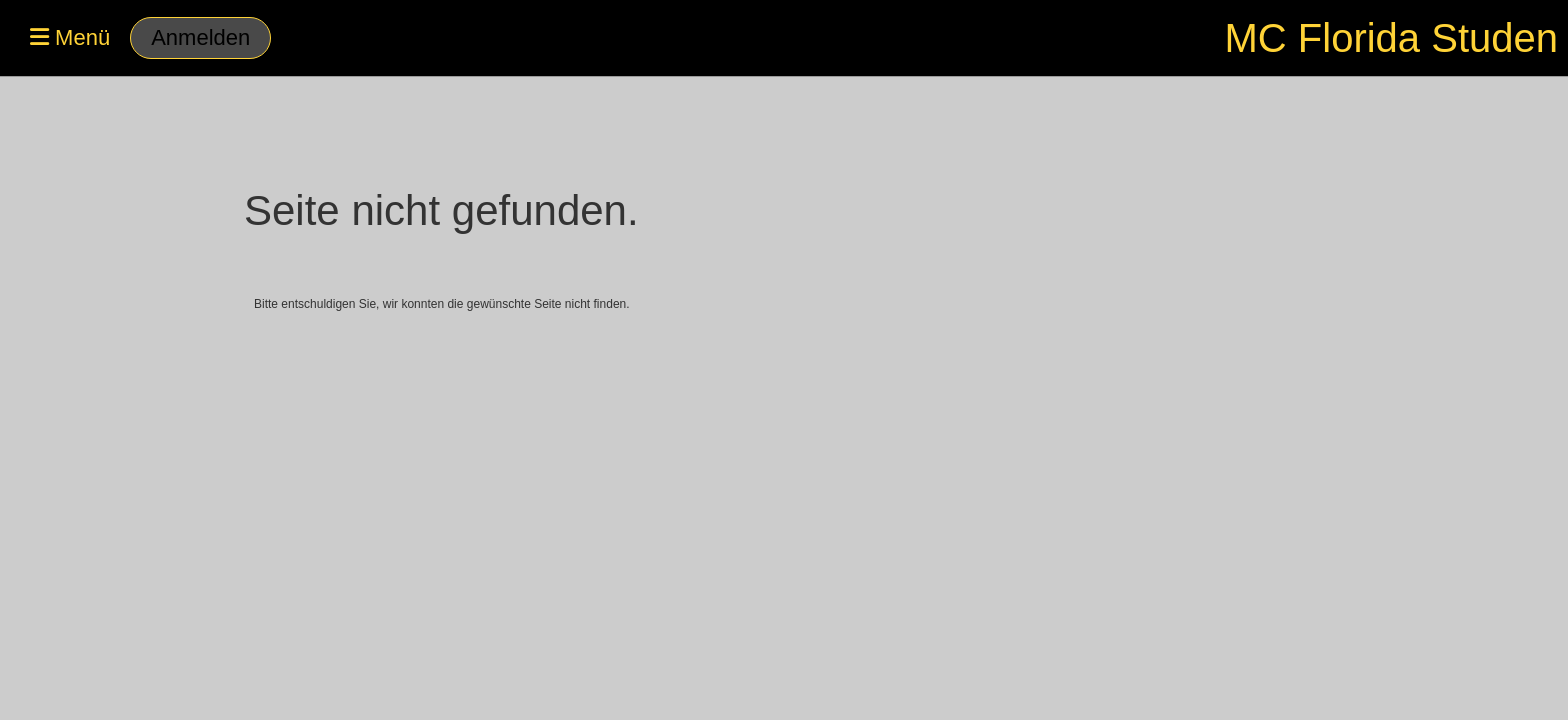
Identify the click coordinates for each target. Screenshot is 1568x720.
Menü (70, 37)
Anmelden (200, 37)
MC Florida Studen (1391, 38)
